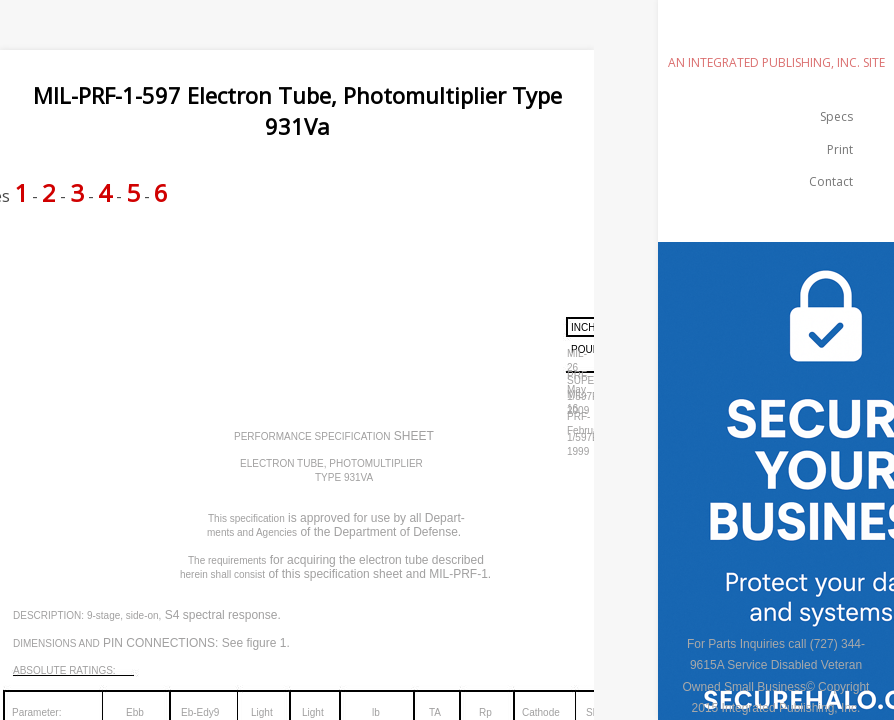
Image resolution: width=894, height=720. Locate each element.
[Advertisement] (364, 273)
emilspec (776, 34)
